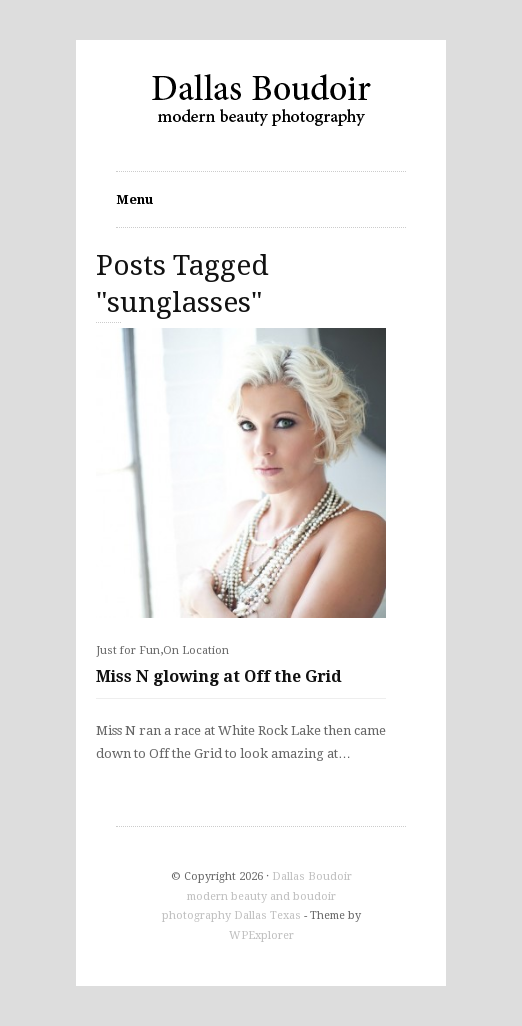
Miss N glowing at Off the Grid (219, 676)
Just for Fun (128, 650)
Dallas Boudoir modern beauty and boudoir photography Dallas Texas (257, 896)
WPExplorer (261, 935)
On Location (196, 650)
